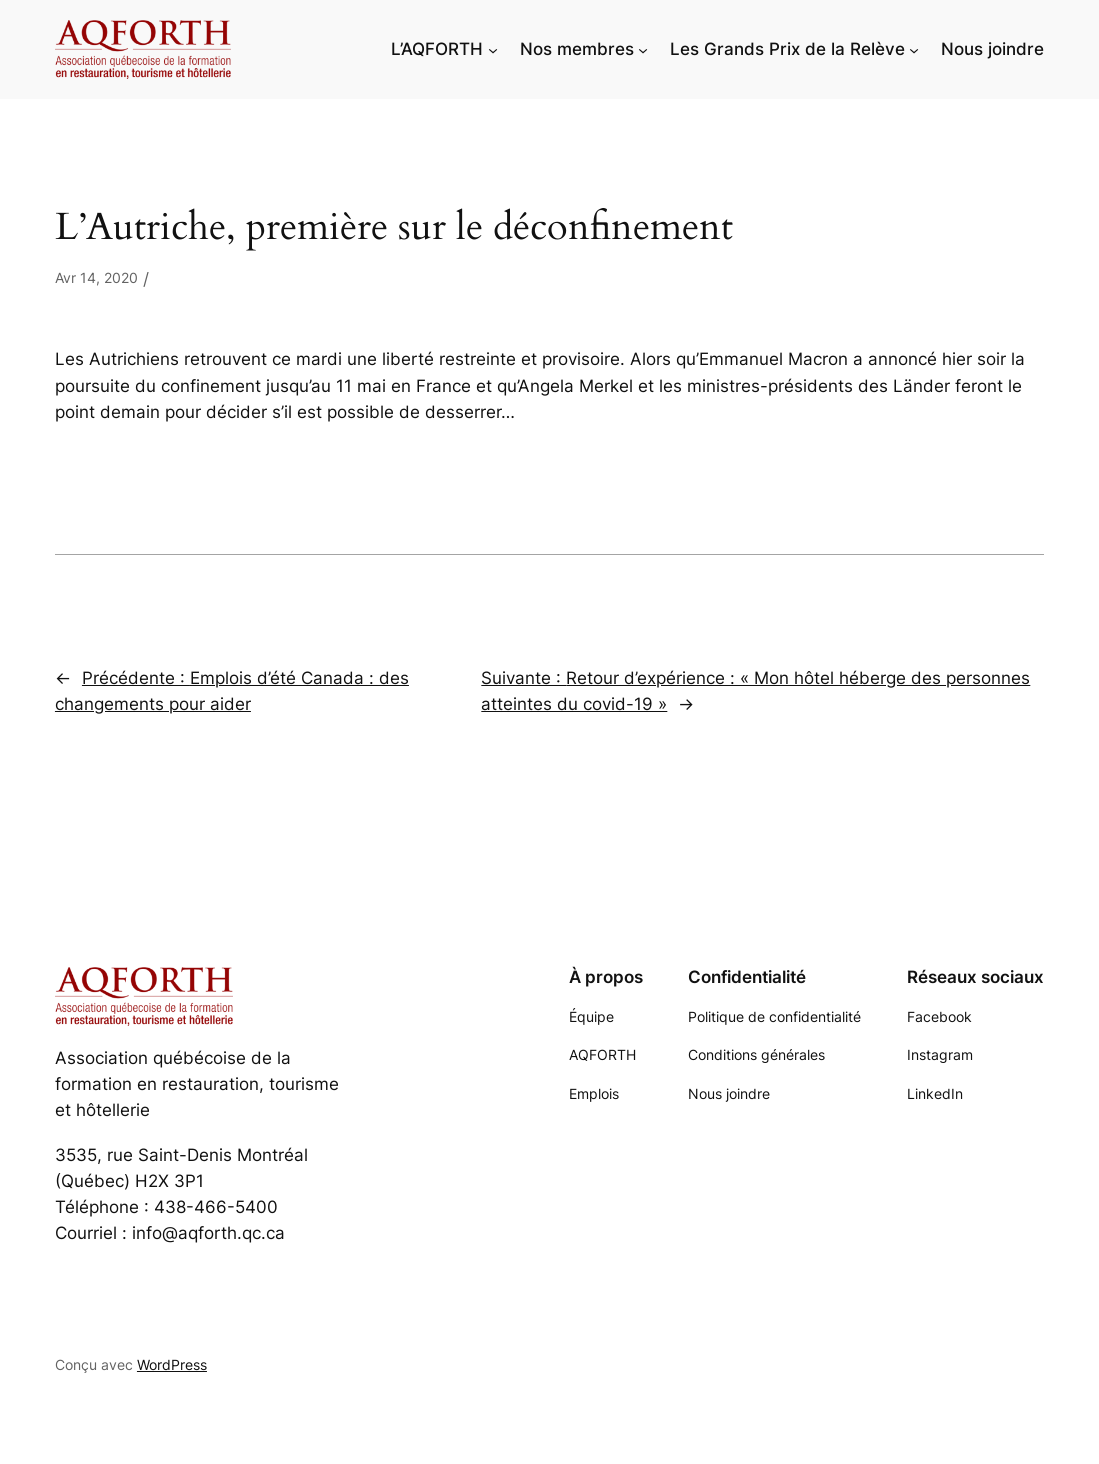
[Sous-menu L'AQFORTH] (493, 49)
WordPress (172, 1364)
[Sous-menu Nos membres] (643, 49)
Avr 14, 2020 (96, 277)
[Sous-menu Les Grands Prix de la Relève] (914, 49)
